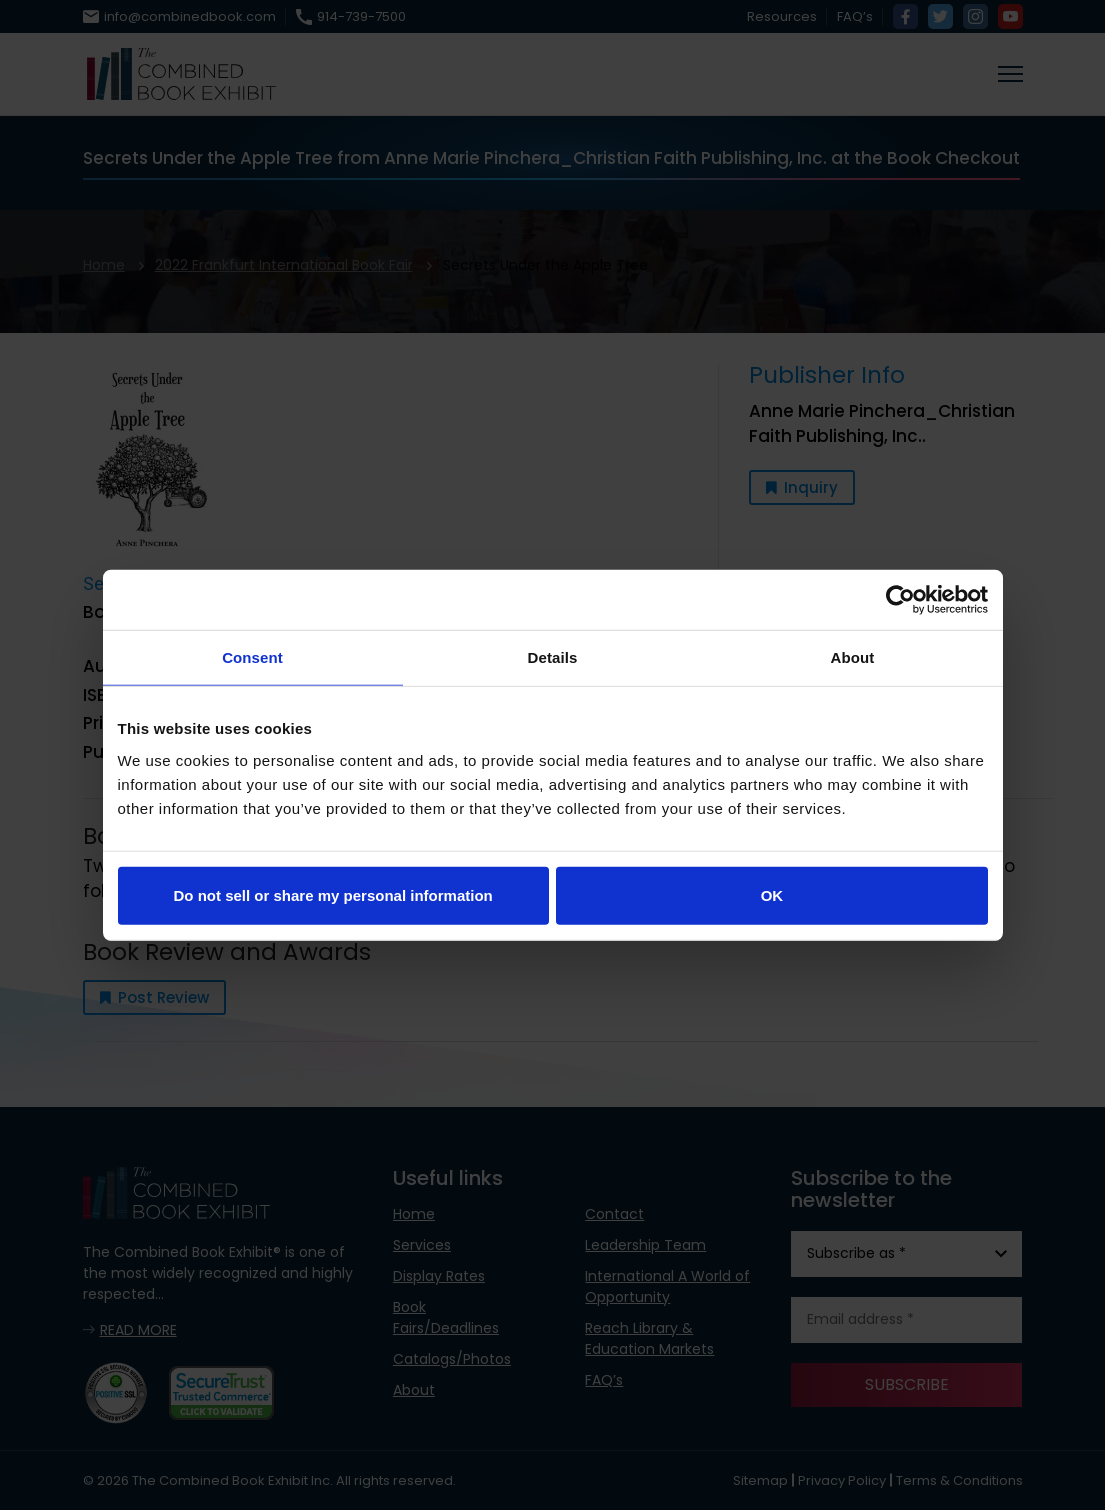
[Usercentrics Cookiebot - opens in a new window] (900, 600)
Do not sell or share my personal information (333, 894)
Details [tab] (553, 657)
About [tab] (853, 657)
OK (772, 894)
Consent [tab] (252, 657)
